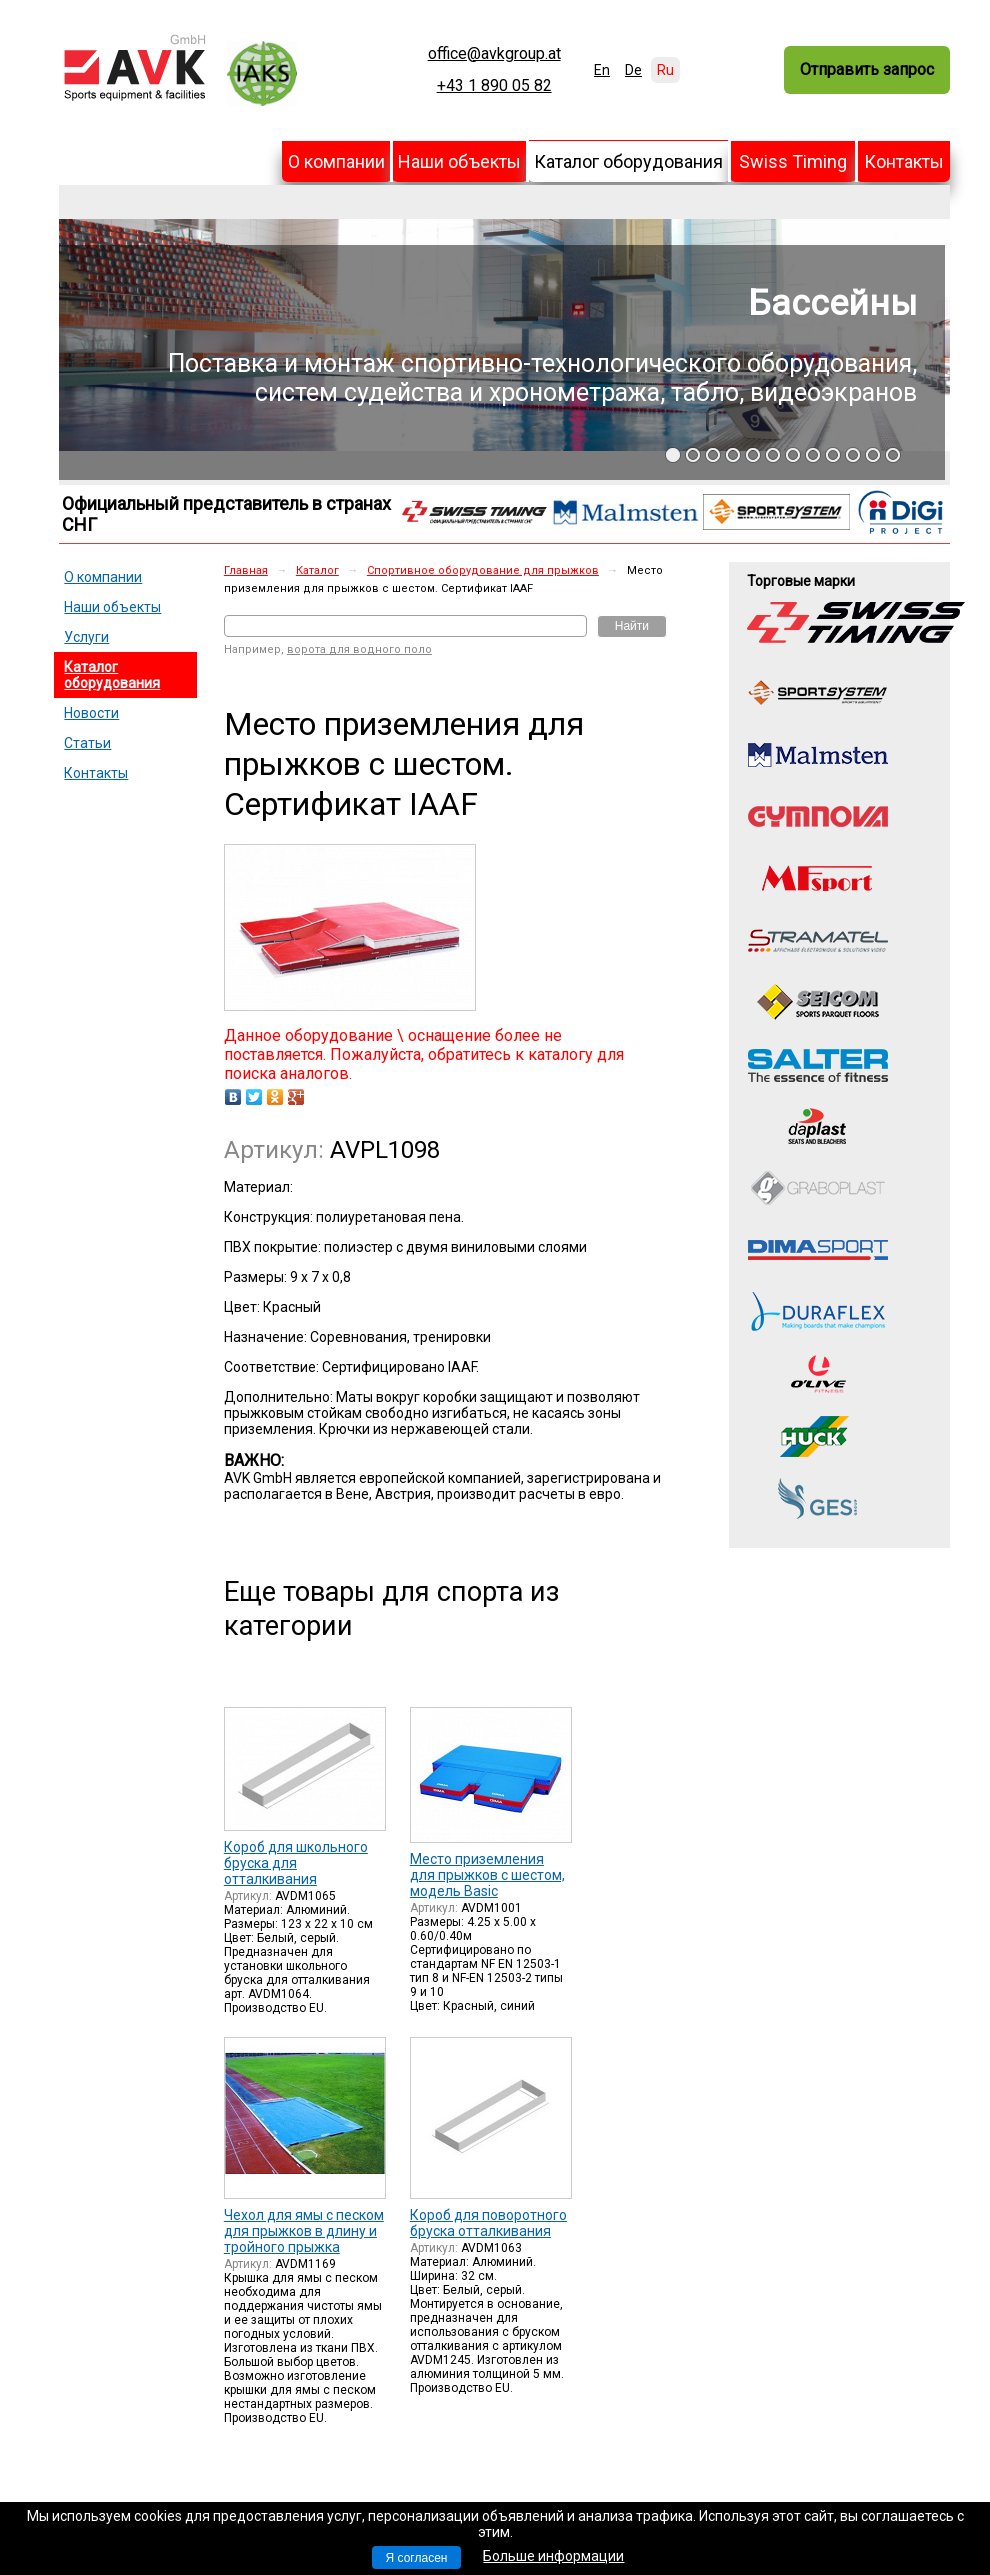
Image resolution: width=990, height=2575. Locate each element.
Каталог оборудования (628, 161)
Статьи (87, 743)
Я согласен (417, 2558)
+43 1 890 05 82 (494, 86)
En (602, 70)
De (633, 70)
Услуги (86, 637)
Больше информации (553, 2556)
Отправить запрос (867, 69)
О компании (336, 161)
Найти (632, 626)
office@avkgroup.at (494, 54)
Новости (91, 713)
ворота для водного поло (359, 649)
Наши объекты (459, 161)
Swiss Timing (793, 161)
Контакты (904, 161)
